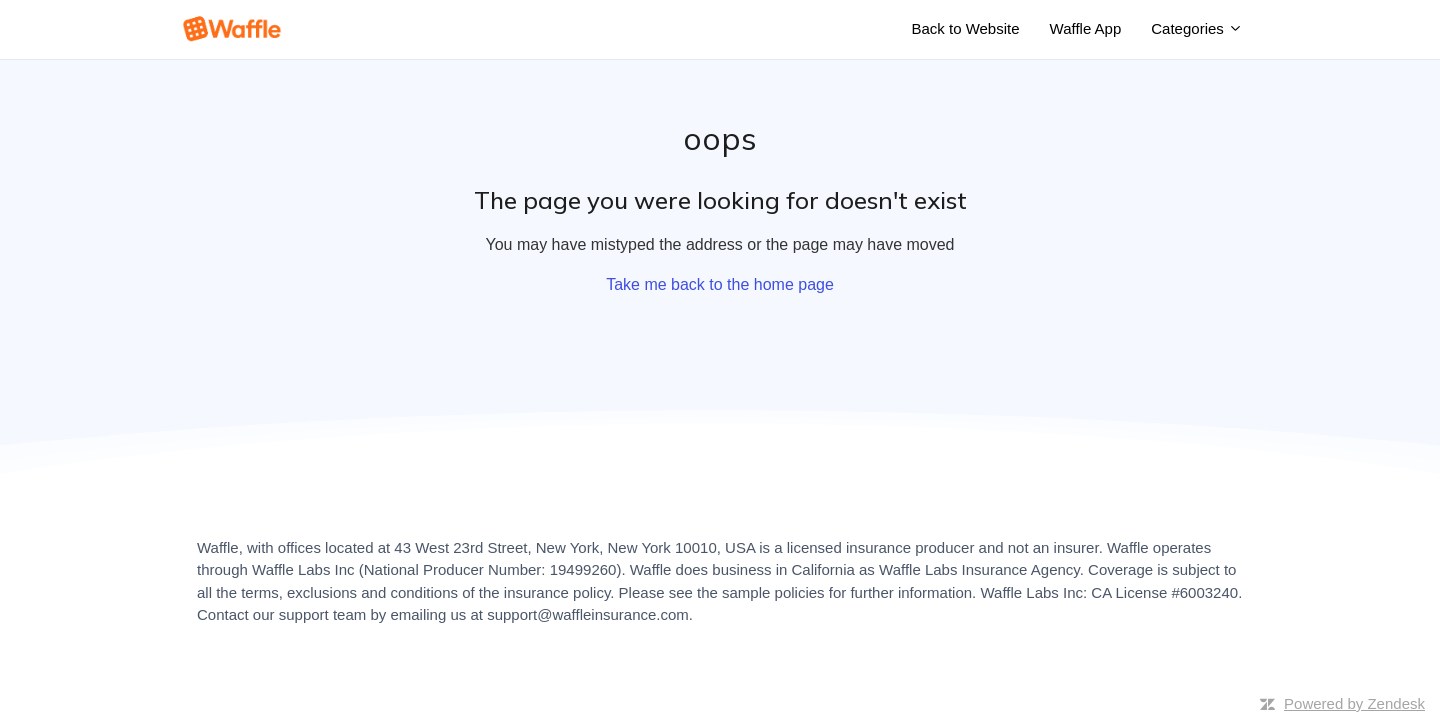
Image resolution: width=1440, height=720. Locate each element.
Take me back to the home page (720, 284)
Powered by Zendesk (1354, 703)
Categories (1197, 28)
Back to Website (965, 28)
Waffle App (1086, 28)
